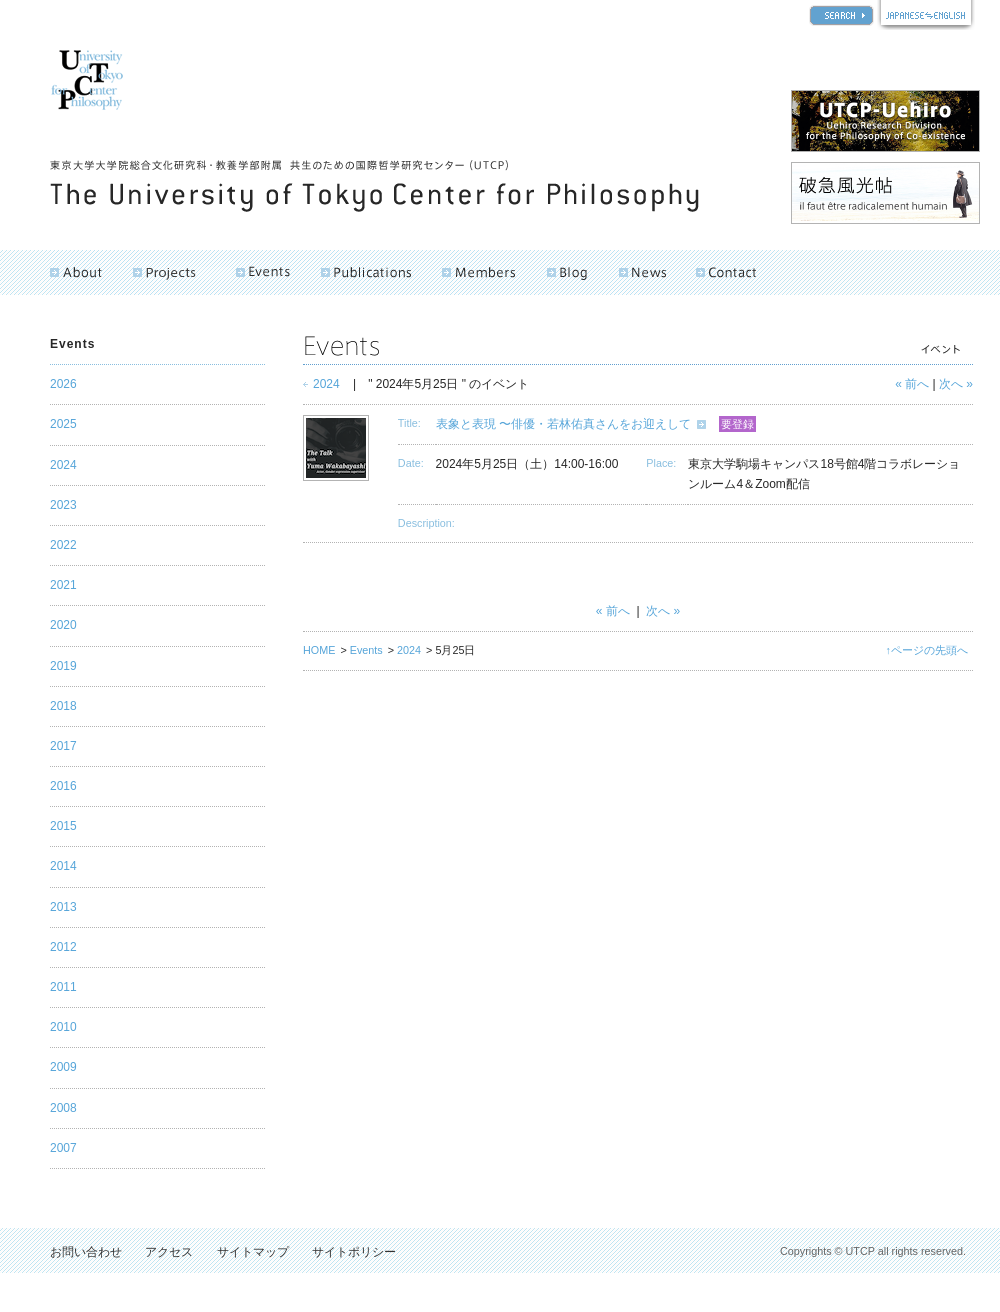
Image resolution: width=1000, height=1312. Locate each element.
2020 (63, 625)
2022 (63, 545)
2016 (63, 786)
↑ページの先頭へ (927, 650)
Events (366, 650)
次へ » (956, 384)
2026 (63, 384)
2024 (326, 384)
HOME (319, 650)
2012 (63, 947)
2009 (63, 1067)
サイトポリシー (354, 1252)
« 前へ (912, 384)
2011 (63, 987)
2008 (63, 1108)
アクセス (169, 1252)
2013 (63, 907)
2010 (63, 1027)
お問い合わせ (86, 1252)
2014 (63, 866)
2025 (63, 424)
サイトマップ (253, 1252)
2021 (63, 585)
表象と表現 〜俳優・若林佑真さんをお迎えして (563, 424)
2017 (63, 746)
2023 (63, 505)
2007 (63, 1148)
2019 (63, 666)
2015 (63, 826)
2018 (63, 706)
